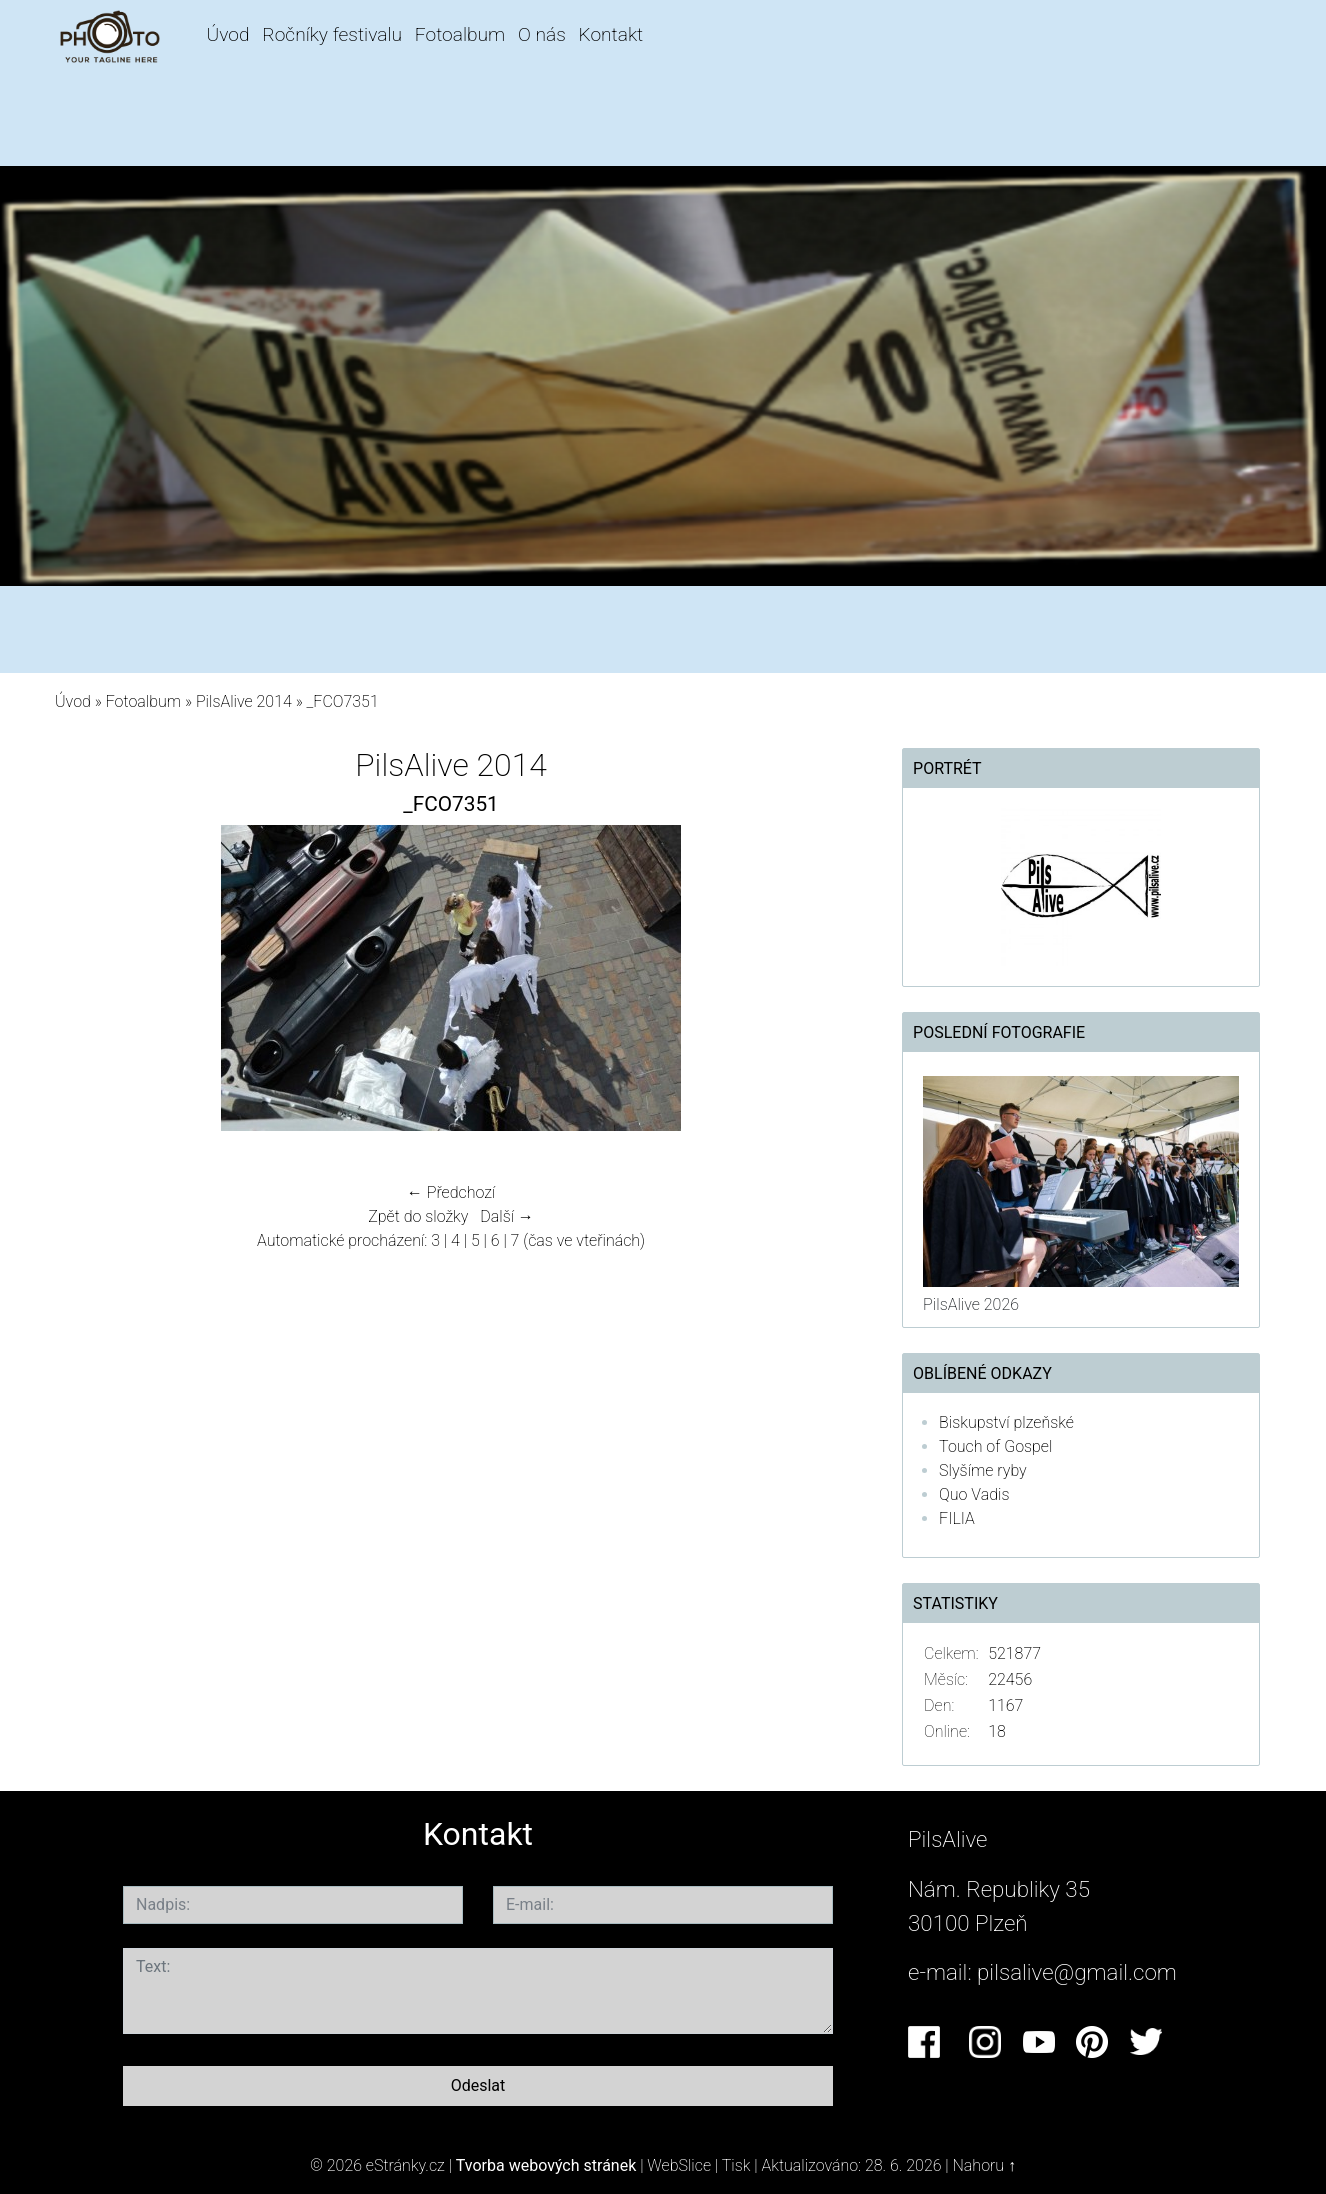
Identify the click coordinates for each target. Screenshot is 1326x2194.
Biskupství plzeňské (1006, 1422)
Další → (507, 1216)
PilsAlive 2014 (244, 701)
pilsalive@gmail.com (1077, 1972)
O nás (542, 34)
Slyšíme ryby (983, 1470)
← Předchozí (451, 1192)
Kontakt (611, 34)
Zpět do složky (418, 1216)
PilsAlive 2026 (971, 1304)
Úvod (228, 34)
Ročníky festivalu (332, 34)
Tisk (736, 2165)
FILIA (957, 1518)
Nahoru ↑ (984, 2165)
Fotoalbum (460, 34)
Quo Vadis (974, 1494)
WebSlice (679, 2165)
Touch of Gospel (995, 1446)
